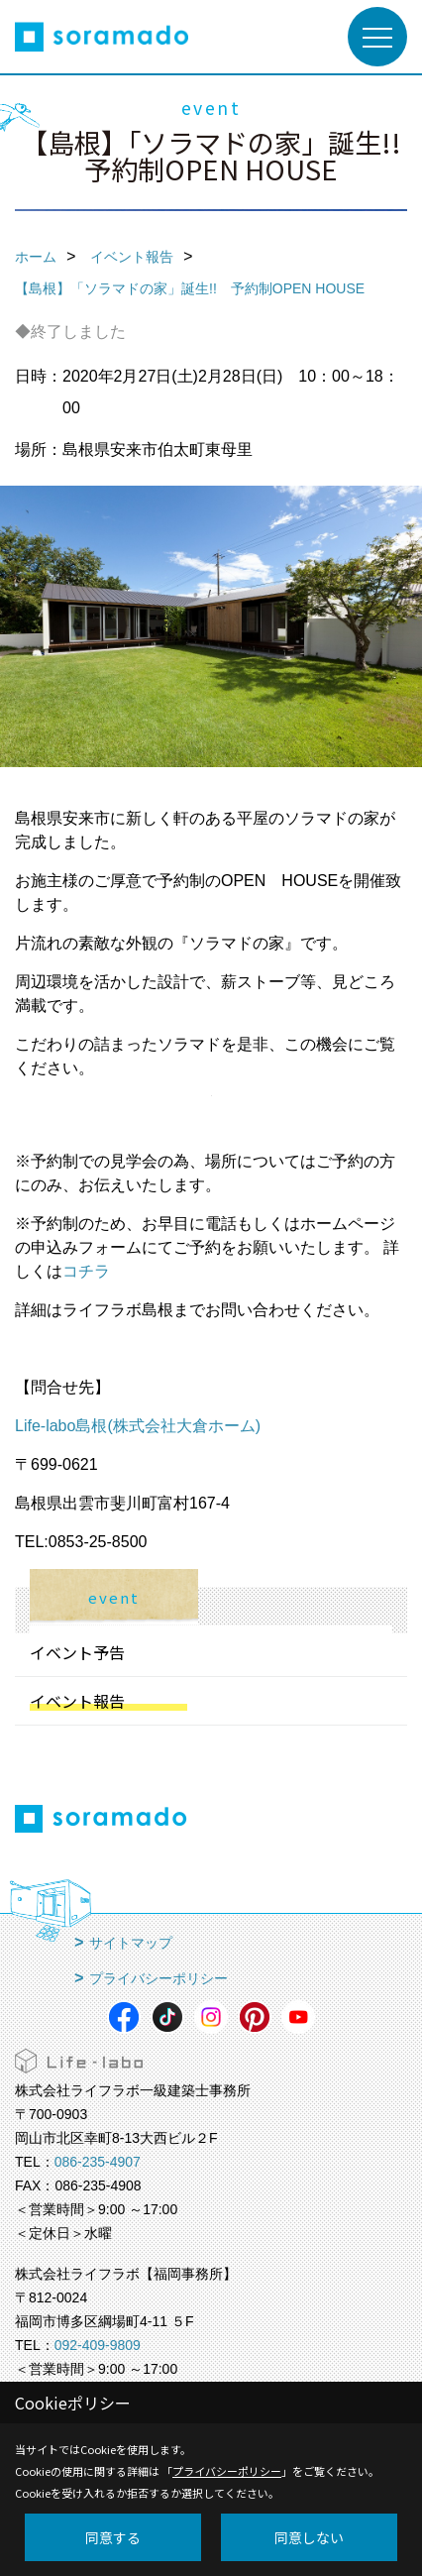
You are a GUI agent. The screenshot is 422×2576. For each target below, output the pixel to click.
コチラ (86, 1271)
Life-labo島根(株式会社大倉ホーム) (138, 1425)
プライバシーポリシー (158, 1978)
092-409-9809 (97, 2345)
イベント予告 (77, 1652)
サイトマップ (130, 1943)
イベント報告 (77, 1701)
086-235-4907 (97, 2162)
